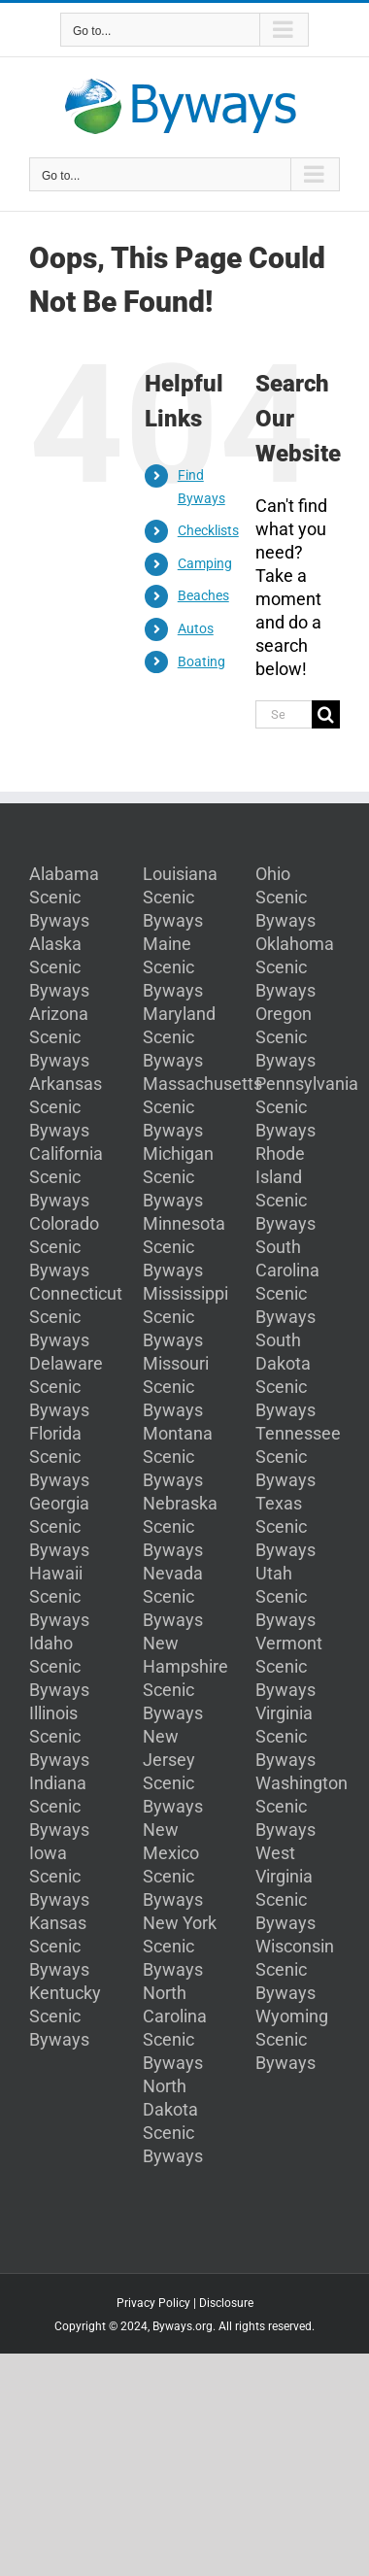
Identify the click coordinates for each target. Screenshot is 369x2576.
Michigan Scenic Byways (178, 1176)
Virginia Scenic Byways (285, 1736)
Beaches (203, 595)
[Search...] (283, 714)
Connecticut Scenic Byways (75, 1316)
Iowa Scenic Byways (59, 1876)
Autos (196, 628)
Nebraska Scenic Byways (180, 1526)
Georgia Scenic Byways (59, 1526)
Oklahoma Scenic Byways (294, 966)
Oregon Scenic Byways (285, 1036)
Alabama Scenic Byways (64, 897)
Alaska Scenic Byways (59, 966)
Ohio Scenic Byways (285, 897)
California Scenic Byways (66, 1176)
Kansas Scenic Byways (59, 1946)
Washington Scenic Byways (301, 1806)
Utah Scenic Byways (285, 1596)
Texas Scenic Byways (285, 1526)
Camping (205, 563)
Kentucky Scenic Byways (65, 2016)
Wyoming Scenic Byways (291, 2039)
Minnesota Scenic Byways (184, 1246)
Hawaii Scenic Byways (59, 1596)
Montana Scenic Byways (178, 1456)
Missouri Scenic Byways (176, 1386)
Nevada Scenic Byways (173, 1596)
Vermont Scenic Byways (288, 1666)
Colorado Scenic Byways (64, 1246)
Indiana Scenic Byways (59, 1806)
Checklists (208, 530)
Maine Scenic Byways (173, 966)
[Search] (326, 714)
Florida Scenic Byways (59, 1456)
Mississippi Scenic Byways (185, 1316)
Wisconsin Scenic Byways (294, 1969)
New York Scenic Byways (180, 1946)
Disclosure (226, 2303)
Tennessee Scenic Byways (298, 1456)
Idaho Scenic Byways (59, 1666)
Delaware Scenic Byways (66, 1386)
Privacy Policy (153, 2303)
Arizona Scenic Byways (59, 1036)
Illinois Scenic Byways (59, 1736)
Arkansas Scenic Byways (65, 1106)
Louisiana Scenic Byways (180, 897)
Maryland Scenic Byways (179, 1036)
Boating (201, 661)
